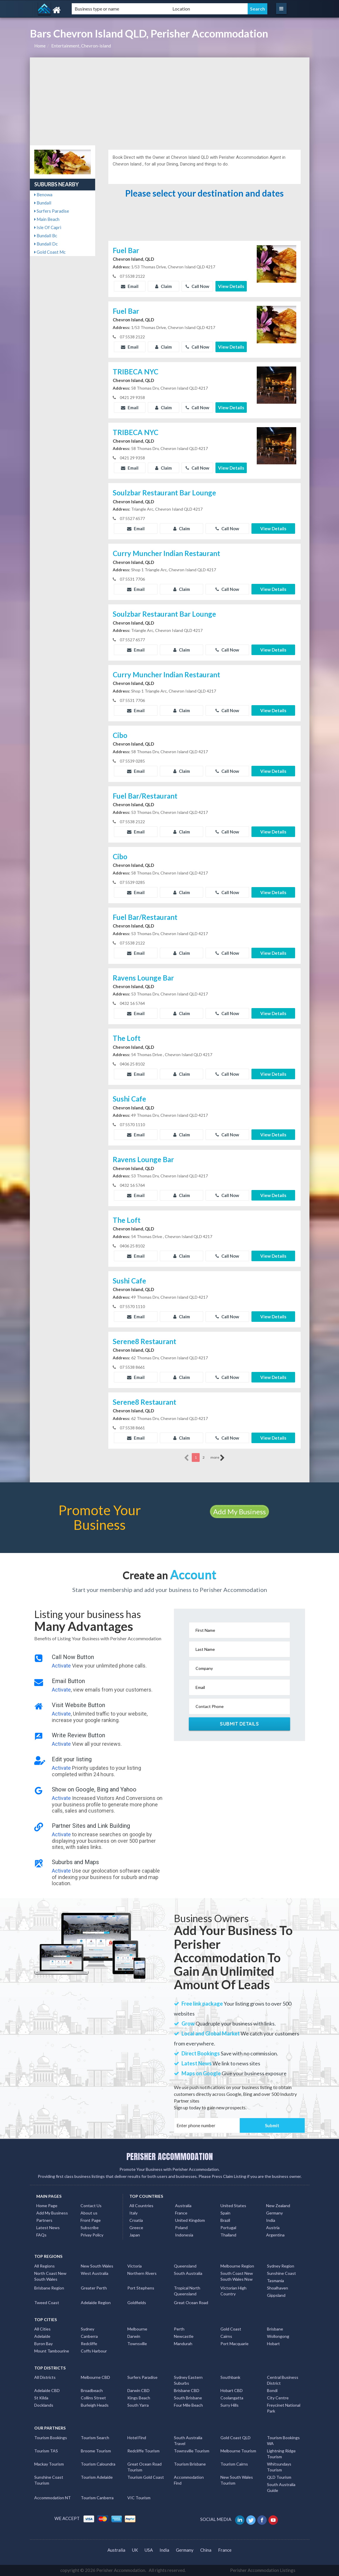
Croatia (136, 2220)
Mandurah (183, 2343)
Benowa (43, 194)
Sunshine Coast (281, 2273)
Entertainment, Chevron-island (81, 45)
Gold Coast (230, 2328)
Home (40, 45)
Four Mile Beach (188, 2405)
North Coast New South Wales (50, 2276)
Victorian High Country (233, 2290)
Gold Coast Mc (50, 252)
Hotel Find (136, 2437)
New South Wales (97, 2265)
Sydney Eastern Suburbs (188, 2380)
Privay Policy (92, 2234)
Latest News (48, 2227)
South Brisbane (188, 2397)
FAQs (41, 2234)
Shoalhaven (277, 2287)
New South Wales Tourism (236, 2480)
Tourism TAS (46, 2450)
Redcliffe (89, 2343)
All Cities (42, 2328)
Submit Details (239, 1724)
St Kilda (41, 2397)
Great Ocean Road (191, 2302)
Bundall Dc (46, 243)
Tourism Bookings (50, 2437)
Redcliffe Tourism (143, 2450)
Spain (225, 2212)
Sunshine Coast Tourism (48, 2480)
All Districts (45, 2377)
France (181, 2212)
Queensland (185, 2265)
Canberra (89, 2336)
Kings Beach (138, 2397)
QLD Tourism (279, 2477)
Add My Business (239, 1511)
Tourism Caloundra (98, 2463)
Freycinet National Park (283, 2408)
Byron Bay (43, 2343)
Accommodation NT (52, 2497)
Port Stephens (140, 2287)
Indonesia (184, 2234)
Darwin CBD (138, 2390)
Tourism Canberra (97, 2497)
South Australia (188, 2273)
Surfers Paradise (51, 211)
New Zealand (278, 2205)
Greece (136, 2227)
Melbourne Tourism (238, 2450)
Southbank (230, 2377)
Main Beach (46, 219)
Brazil (225, 2220)
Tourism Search (95, 2437)
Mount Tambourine (51, 2350)
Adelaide (42, 2336)
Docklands (43, 2405)
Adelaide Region (96, 2302)
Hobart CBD (231, 2390)
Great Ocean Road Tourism (144, 2466)
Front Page (91, 2220)
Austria (273, 2227)
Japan (134, 2234)
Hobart (273, 2343)
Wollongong (278, 2336)
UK (135, 2550)
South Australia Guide (281, 2487)
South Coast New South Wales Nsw (236, 2276)
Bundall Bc (45, 235)
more (217, 1457)
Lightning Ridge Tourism (281, 2453)
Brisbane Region (49, 2287)
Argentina (275, 2234)
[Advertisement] (169, 101)
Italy (133, 2212)
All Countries (141, 2205)
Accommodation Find (189, 2480)
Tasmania (275, 2280)
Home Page (46, 2205)
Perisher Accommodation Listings (262, 2570)
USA (149, 2550)
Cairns (226, 2336)
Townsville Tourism (191, 2450)
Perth (179, 2328)
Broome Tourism (96, 2450)
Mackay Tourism (49, 2463)
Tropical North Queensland (187, 2290)
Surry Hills (229, 2405)
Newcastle (184, 2336)
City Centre (278, 2397)
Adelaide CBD (47, 2390)
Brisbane (275, 2328)
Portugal (228, 2227)
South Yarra (138, 2405)
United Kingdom (190, 2220)
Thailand (228, 2234)
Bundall (42, 202)
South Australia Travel (188, 2440)
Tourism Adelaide (97, 2477)
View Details (231, 286)
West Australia (94, 2273)
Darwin (133, 2336)
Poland (181, 2227)
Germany (274, 2212)
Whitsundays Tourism (279, 2466)
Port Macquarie (234, 2343)
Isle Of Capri (47, 227)
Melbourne (137, 2328)
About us (89, 2212)
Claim (163, 286)
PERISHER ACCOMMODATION (169, 2156)
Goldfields (136, 2302)
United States (233, 2205)
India (270, 2220)
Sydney (87, 2328)
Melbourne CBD (95, 2377)
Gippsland (276, 2295)
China (205, 2550)
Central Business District (282, 2380)
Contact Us (91, 2205)
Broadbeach (92, 2390)
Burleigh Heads (95, 2405)
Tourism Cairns (234, 2463)
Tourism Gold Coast (145, 2477)
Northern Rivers (142, 2273)
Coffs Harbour (94, 2350)
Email (129, 286)
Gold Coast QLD (235, 2437)
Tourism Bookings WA (283, 2440)
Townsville (137, 2343)
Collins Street (93, 2397)
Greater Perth (94, 2287)
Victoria (134, 2265)
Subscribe (90, 2227)
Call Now (197, 286)
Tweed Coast (46, 2302)
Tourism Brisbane (190, 2463)
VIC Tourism (138, 2497)
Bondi (272, 2390)
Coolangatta (231, 2397)
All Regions (44, 2265)
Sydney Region (280, 2265)
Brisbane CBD (186, 2390)
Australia (183, 2205)
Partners (44, 2220)
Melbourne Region (237, 2265)
